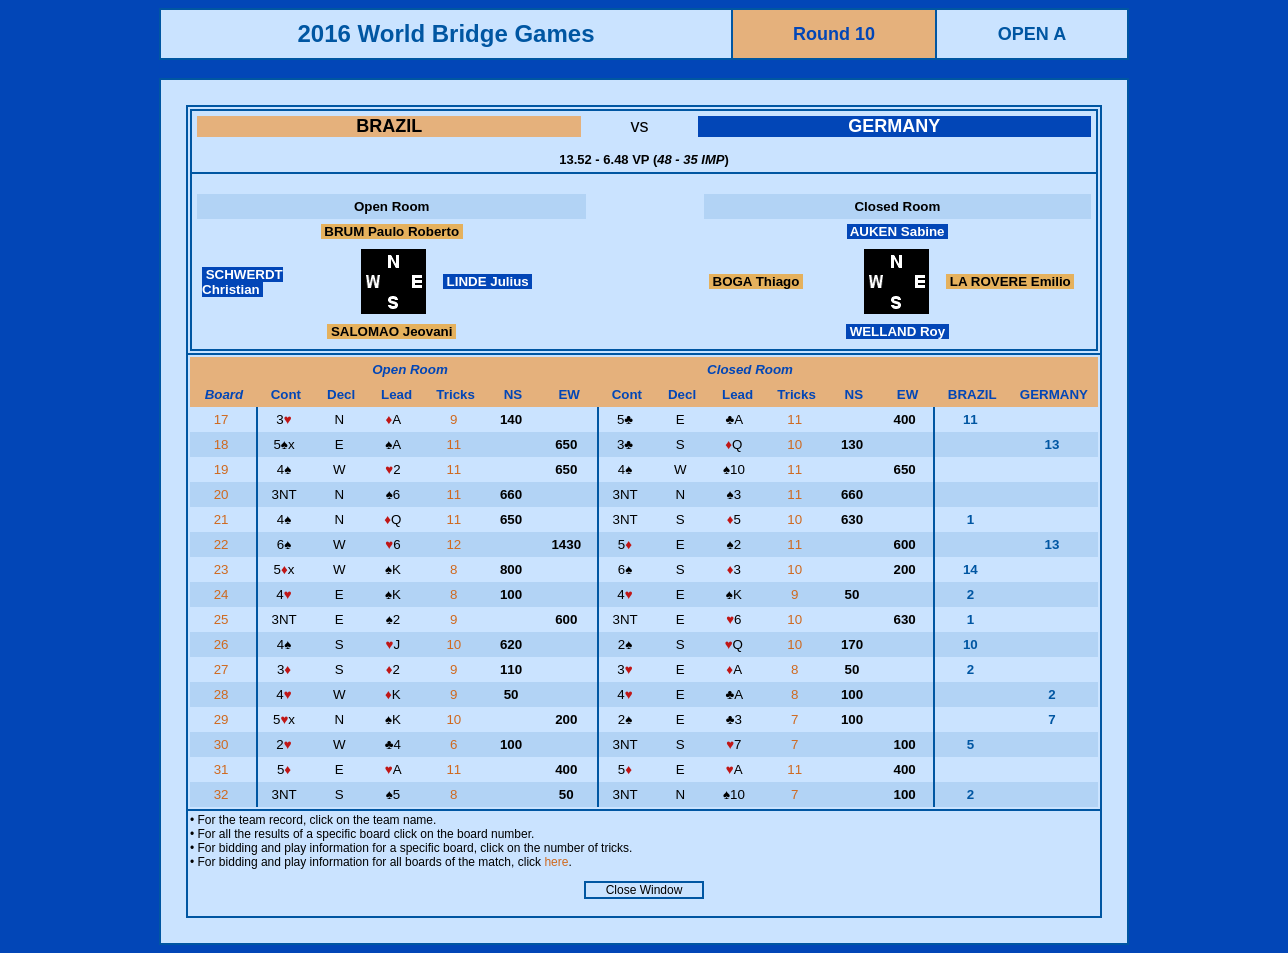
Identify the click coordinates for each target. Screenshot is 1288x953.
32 (223, 794)
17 (223, 419)
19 (223, 469)
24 (223, 594)
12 (455, 544)
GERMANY (894, 126)
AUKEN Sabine (898, 231)
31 (223, 769)
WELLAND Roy (897, 331)
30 (223, 744)
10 (796, 444)
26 (223, 644)
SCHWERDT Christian (242, 282)
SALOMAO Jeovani (391, 331)
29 (223, 719)
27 (223, 669)
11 (796, 419)
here (556, 862)
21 (223, 519)
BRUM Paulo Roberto (392, 231)
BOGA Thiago (756, 281)
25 (223, 619)
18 (223, 444)
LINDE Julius (488, 281)
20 (223, 494)
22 (223, 544)
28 (223, 694)
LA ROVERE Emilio (1010, 281)
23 (223, 569)
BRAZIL (389, 126)
